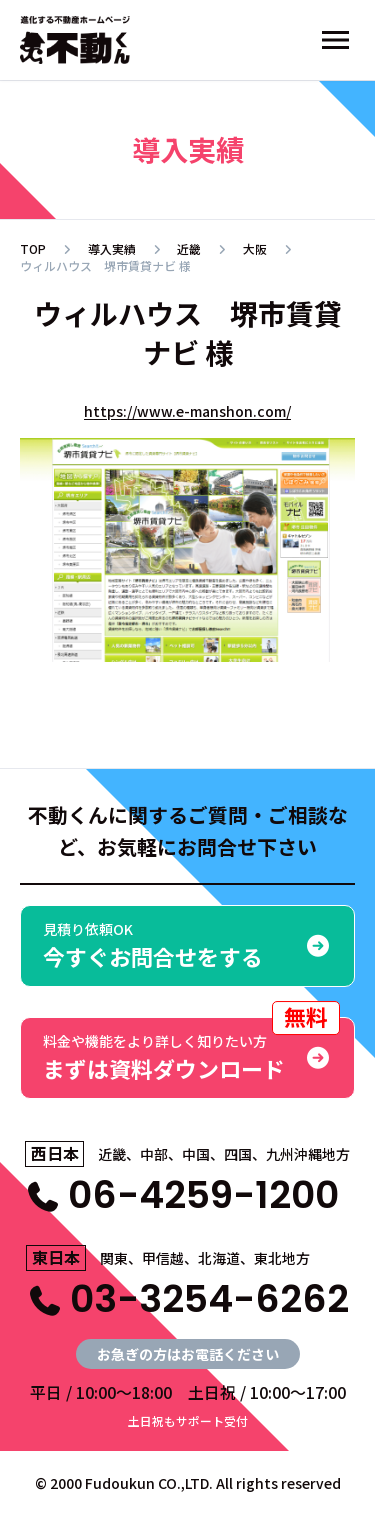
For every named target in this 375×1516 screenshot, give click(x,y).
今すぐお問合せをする (187, 945)
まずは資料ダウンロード (191, 1050)
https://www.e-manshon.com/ (187, 411)
